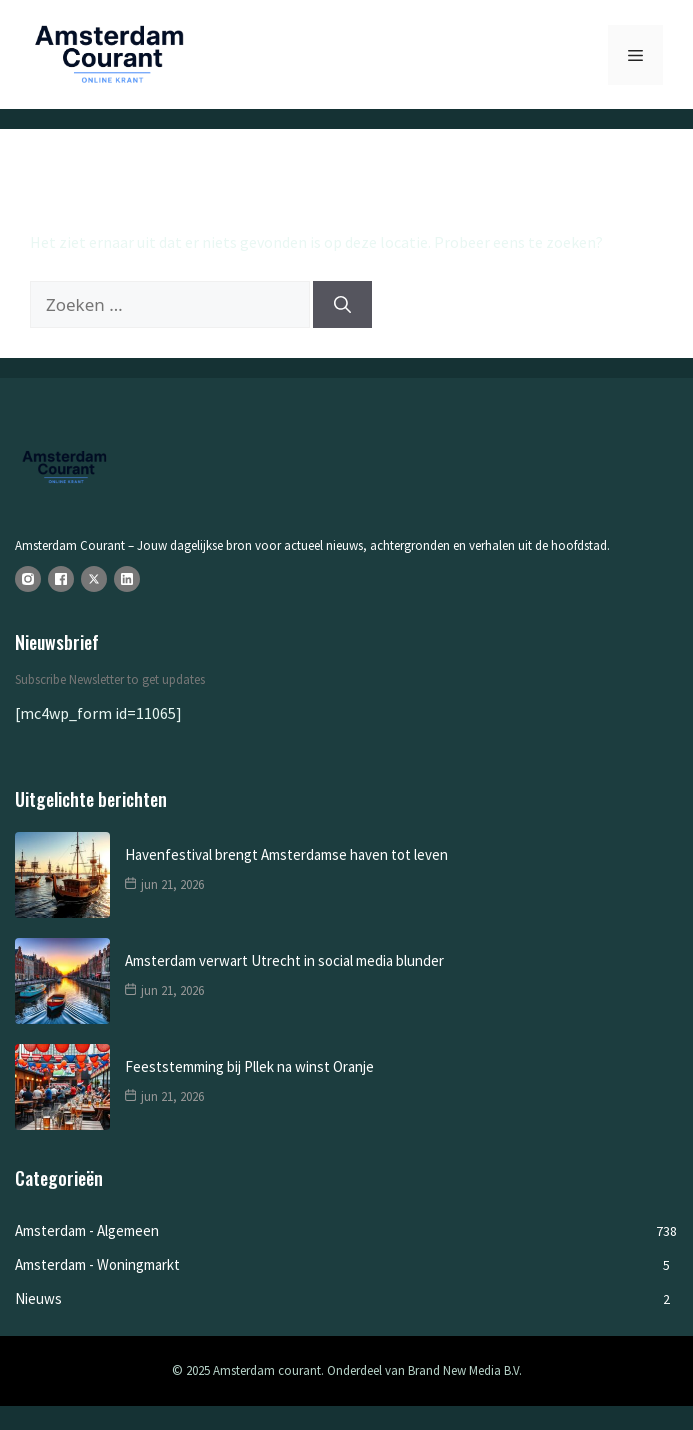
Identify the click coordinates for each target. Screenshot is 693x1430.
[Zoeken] (342, 305)
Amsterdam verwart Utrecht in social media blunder (284, 960)
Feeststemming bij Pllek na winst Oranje (249, 1066)
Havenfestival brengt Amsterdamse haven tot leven (286, 854)
